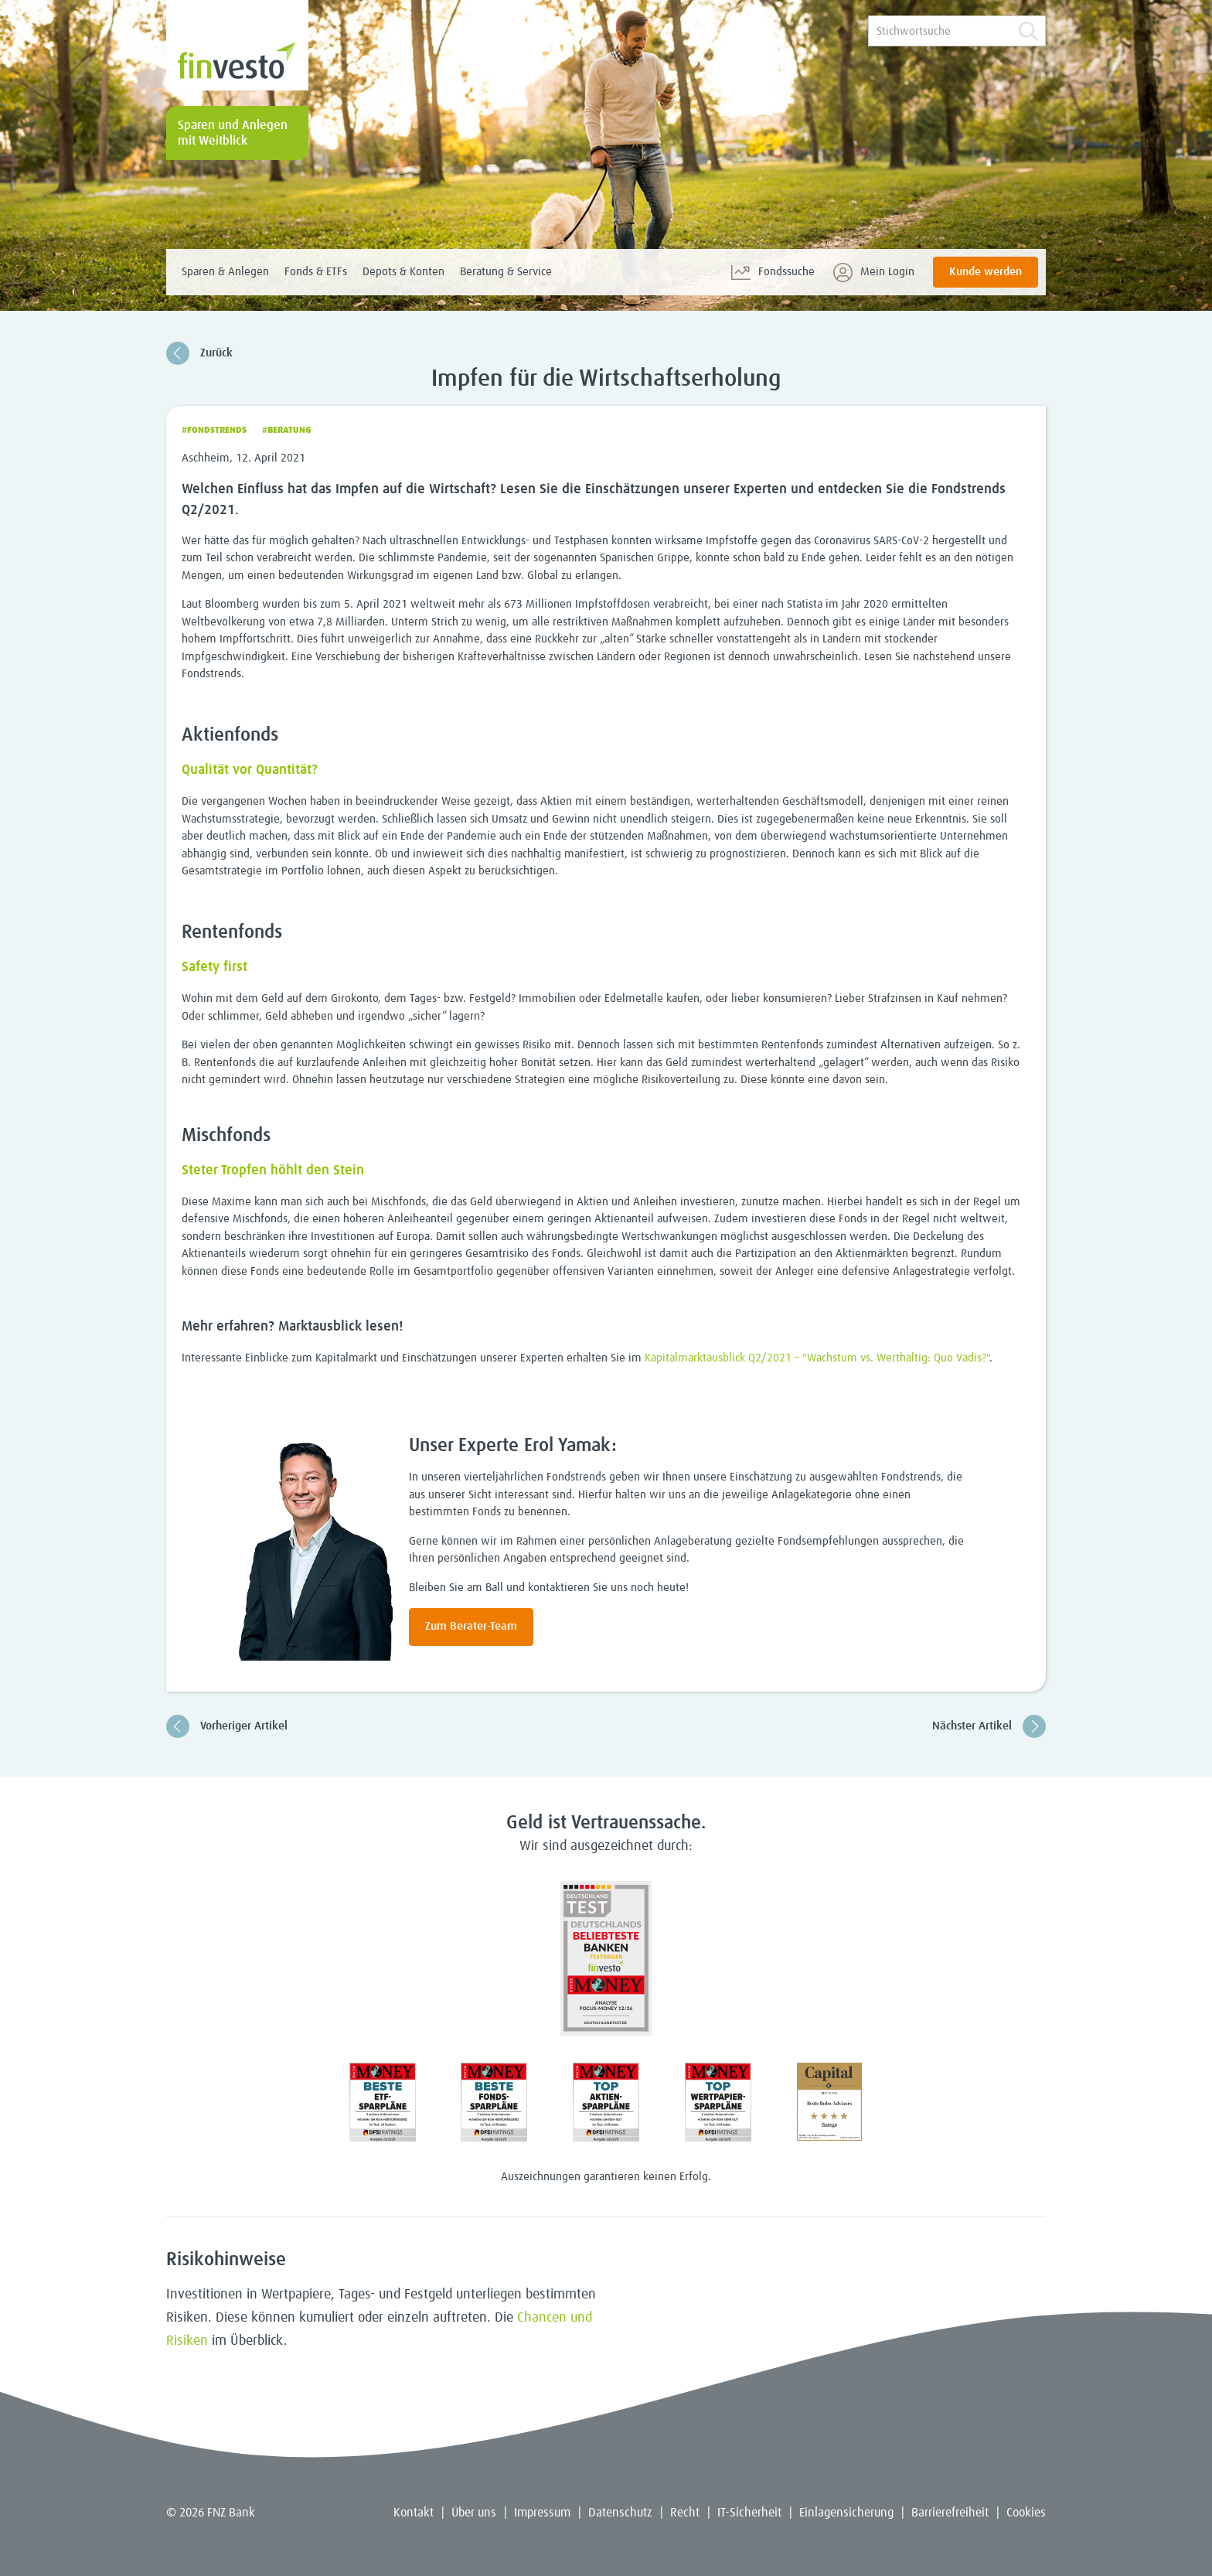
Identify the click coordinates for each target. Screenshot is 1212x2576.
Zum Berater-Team (471, 1626)
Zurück (199, 353)
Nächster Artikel (989, 1726)
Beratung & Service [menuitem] (506, 272)
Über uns (473, 2512)
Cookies (1026, 2512)
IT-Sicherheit (749, 2512)
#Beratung (287, 430)
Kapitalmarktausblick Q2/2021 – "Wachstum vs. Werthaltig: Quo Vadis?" (817, 1358)
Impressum (542, 2512)
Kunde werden (985, 272)
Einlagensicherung (846, 2512)
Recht (685, 2512)
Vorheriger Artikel (227, 1726)
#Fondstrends (214, 430)
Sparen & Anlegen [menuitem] (225, 272)
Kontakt (413, 2512)
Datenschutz (620, 2512)
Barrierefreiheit (950, 2512)
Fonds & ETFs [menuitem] (315, 272)
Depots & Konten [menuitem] (403, 272)
